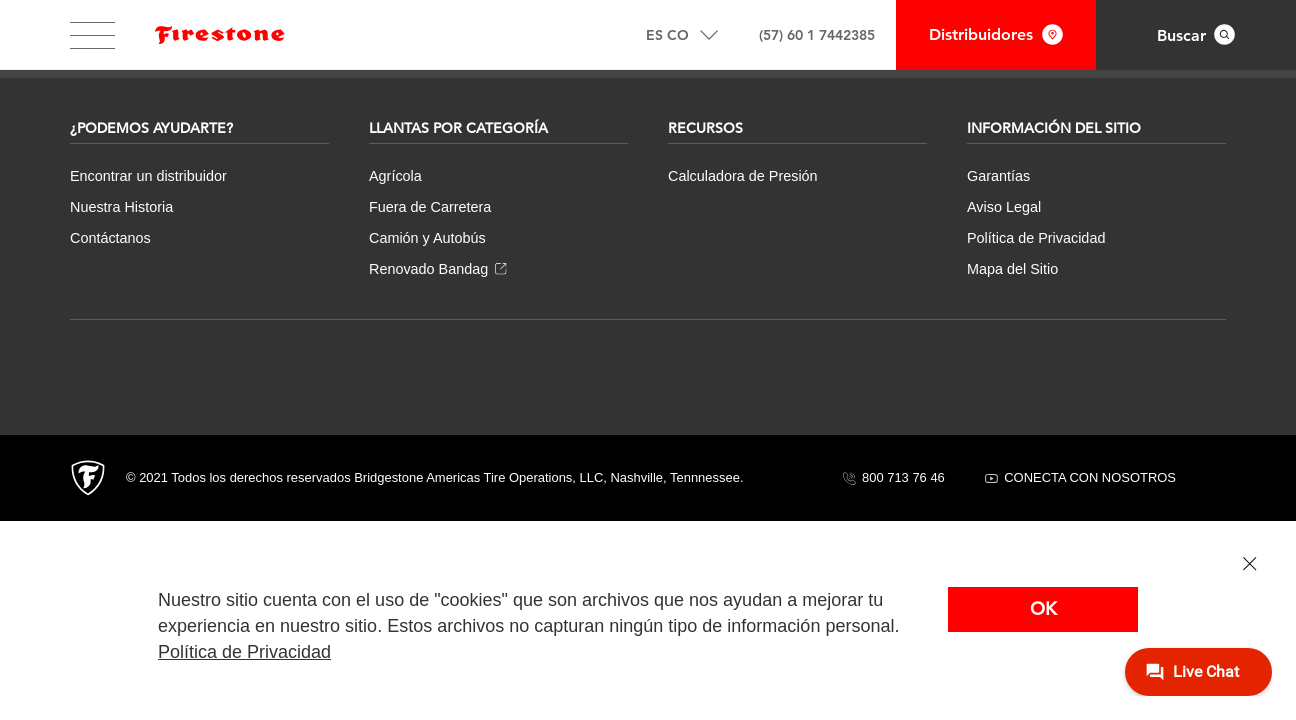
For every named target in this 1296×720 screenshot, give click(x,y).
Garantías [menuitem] (998, 176)
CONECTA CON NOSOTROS (1080, 477)
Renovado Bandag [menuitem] (438, 269)
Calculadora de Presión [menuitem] (743, 176)
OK (1043, 608)
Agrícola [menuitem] (395, 176)
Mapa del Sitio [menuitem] (1012, 269)
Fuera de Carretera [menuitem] (430, 207)
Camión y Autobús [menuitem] (427, 238)
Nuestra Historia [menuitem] (121, 207)
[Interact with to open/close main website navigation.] (92, 35)
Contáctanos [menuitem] (110, 238)
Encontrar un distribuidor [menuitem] (148, 176)
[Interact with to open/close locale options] (682, 35)
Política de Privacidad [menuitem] (1036, 238)
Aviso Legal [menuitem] (1004, 207)
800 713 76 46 (894, 477)
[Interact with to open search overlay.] (1196, 35)
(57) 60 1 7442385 (817, 35)
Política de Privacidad (244, 652)
